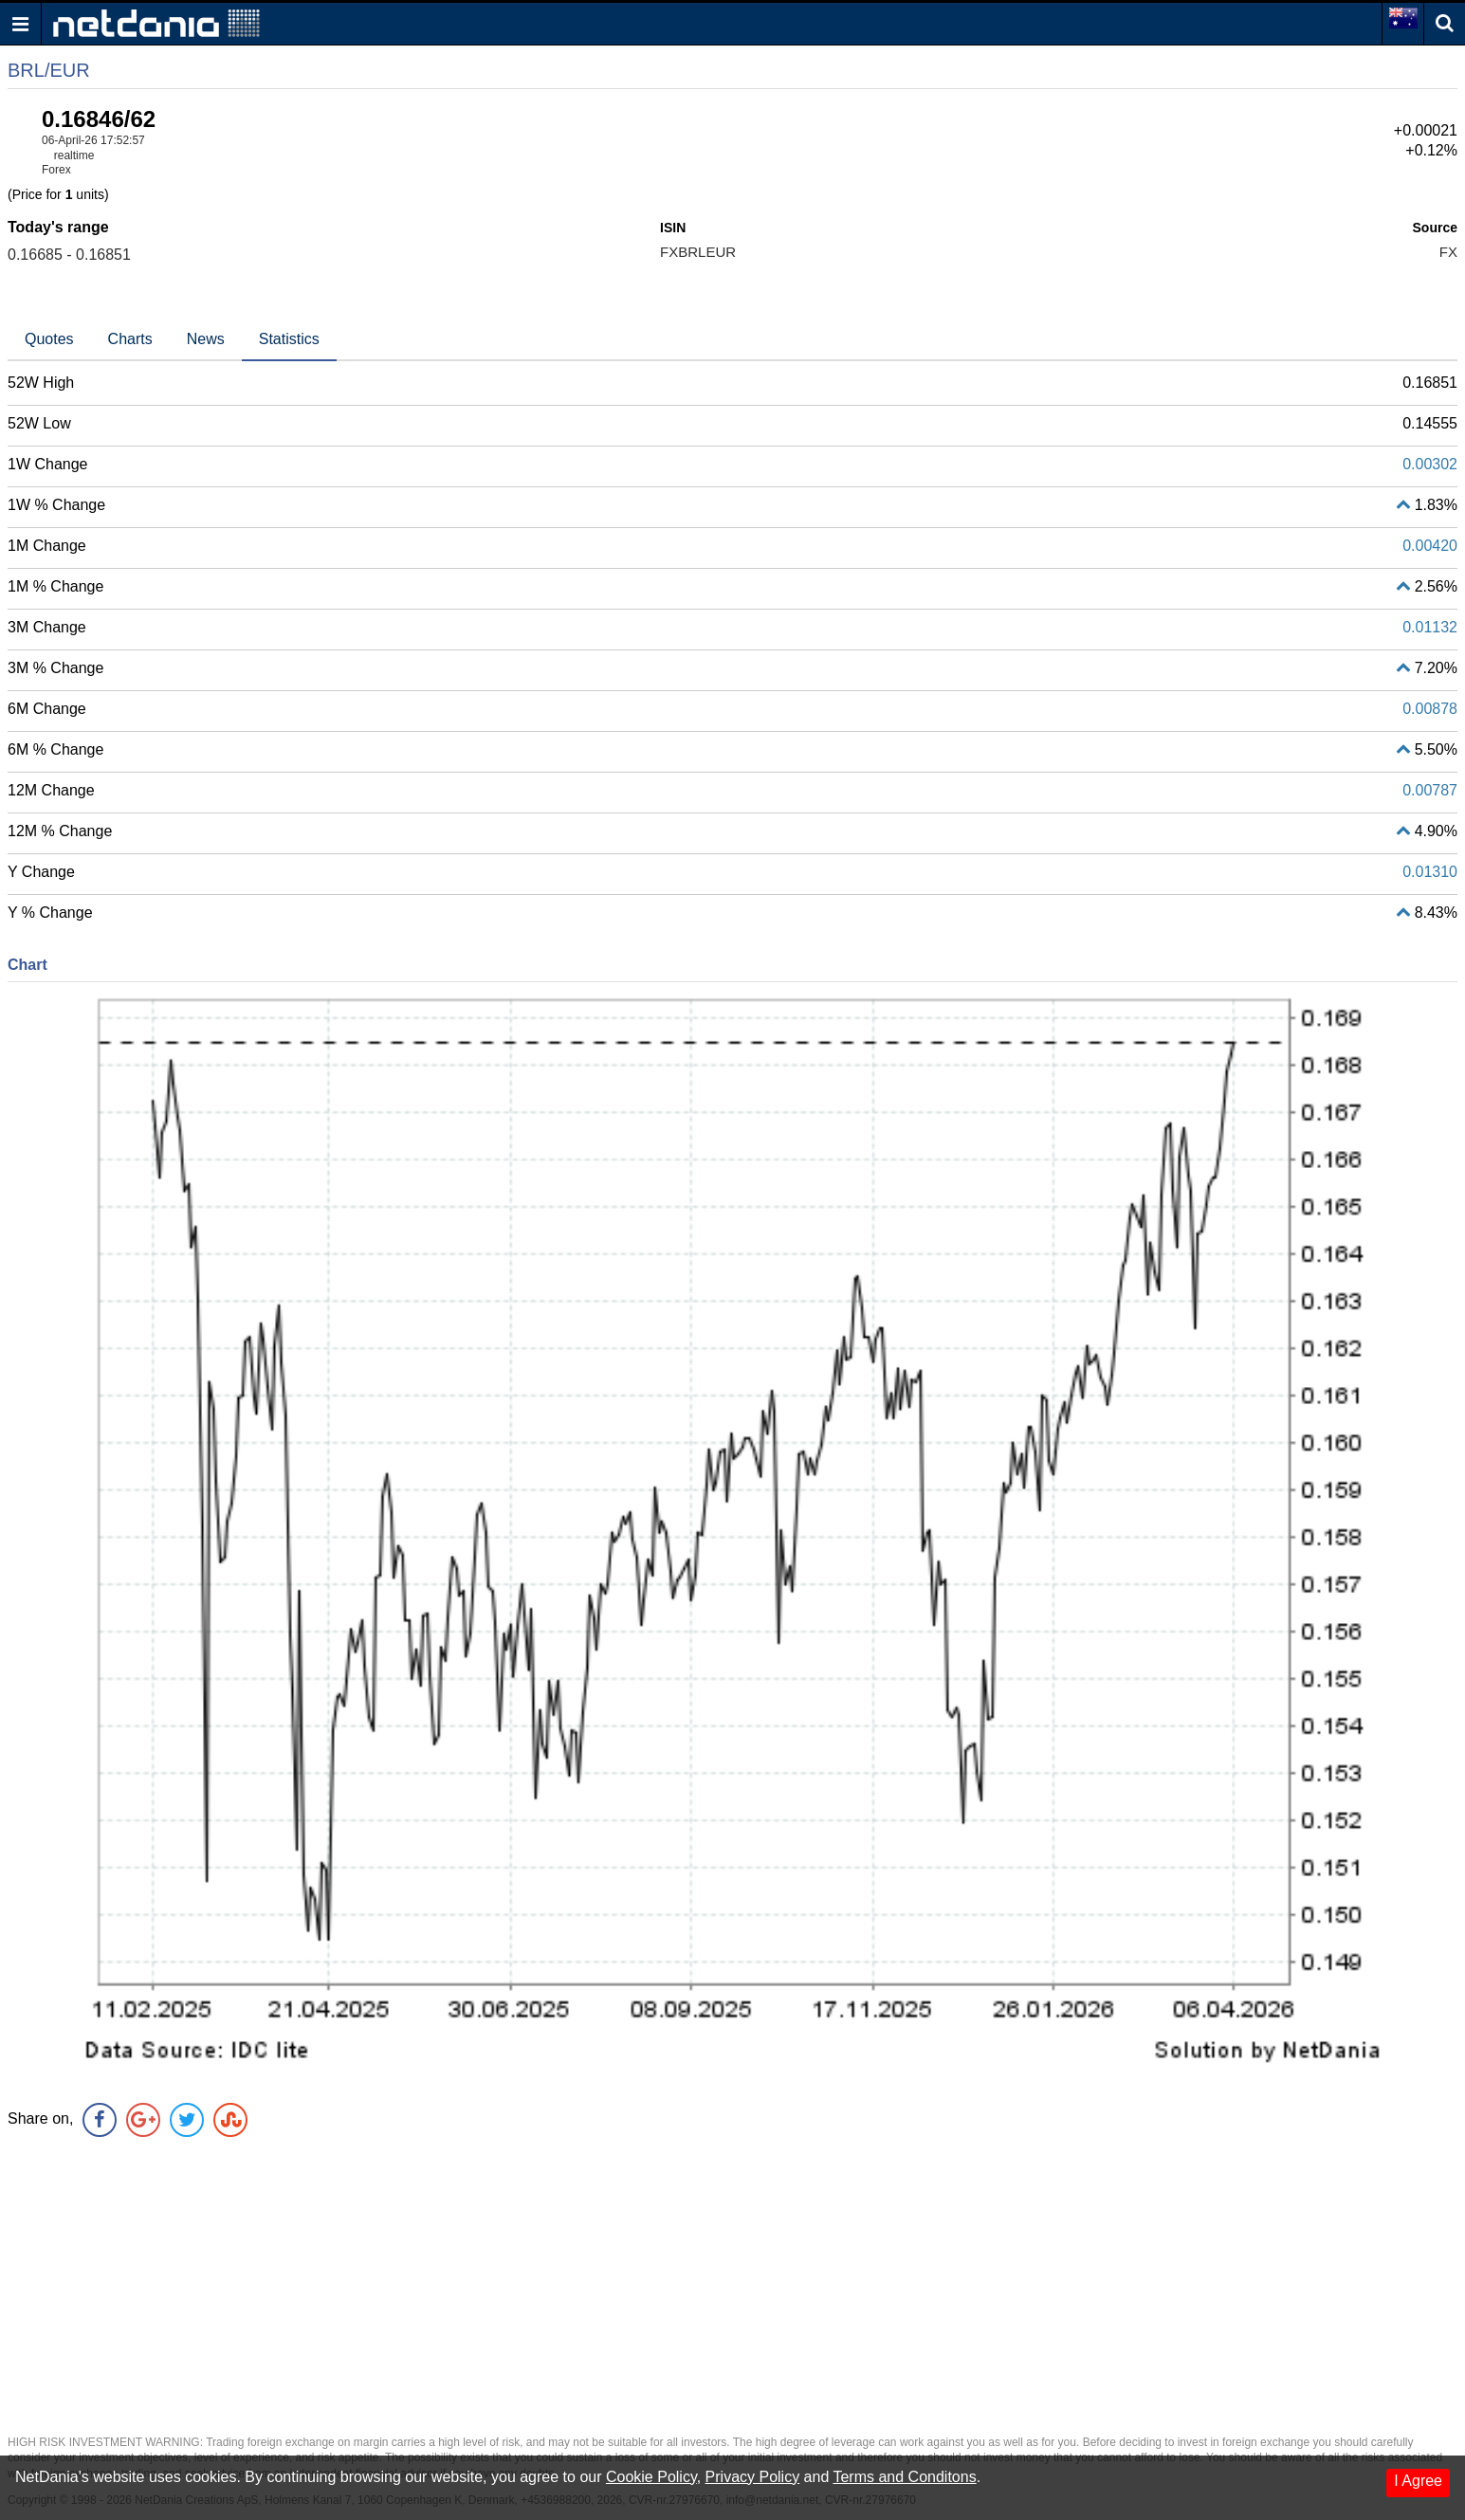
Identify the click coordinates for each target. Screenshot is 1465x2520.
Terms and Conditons (904, 2477)
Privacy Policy (752, 2477)
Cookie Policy (651, 2477)
